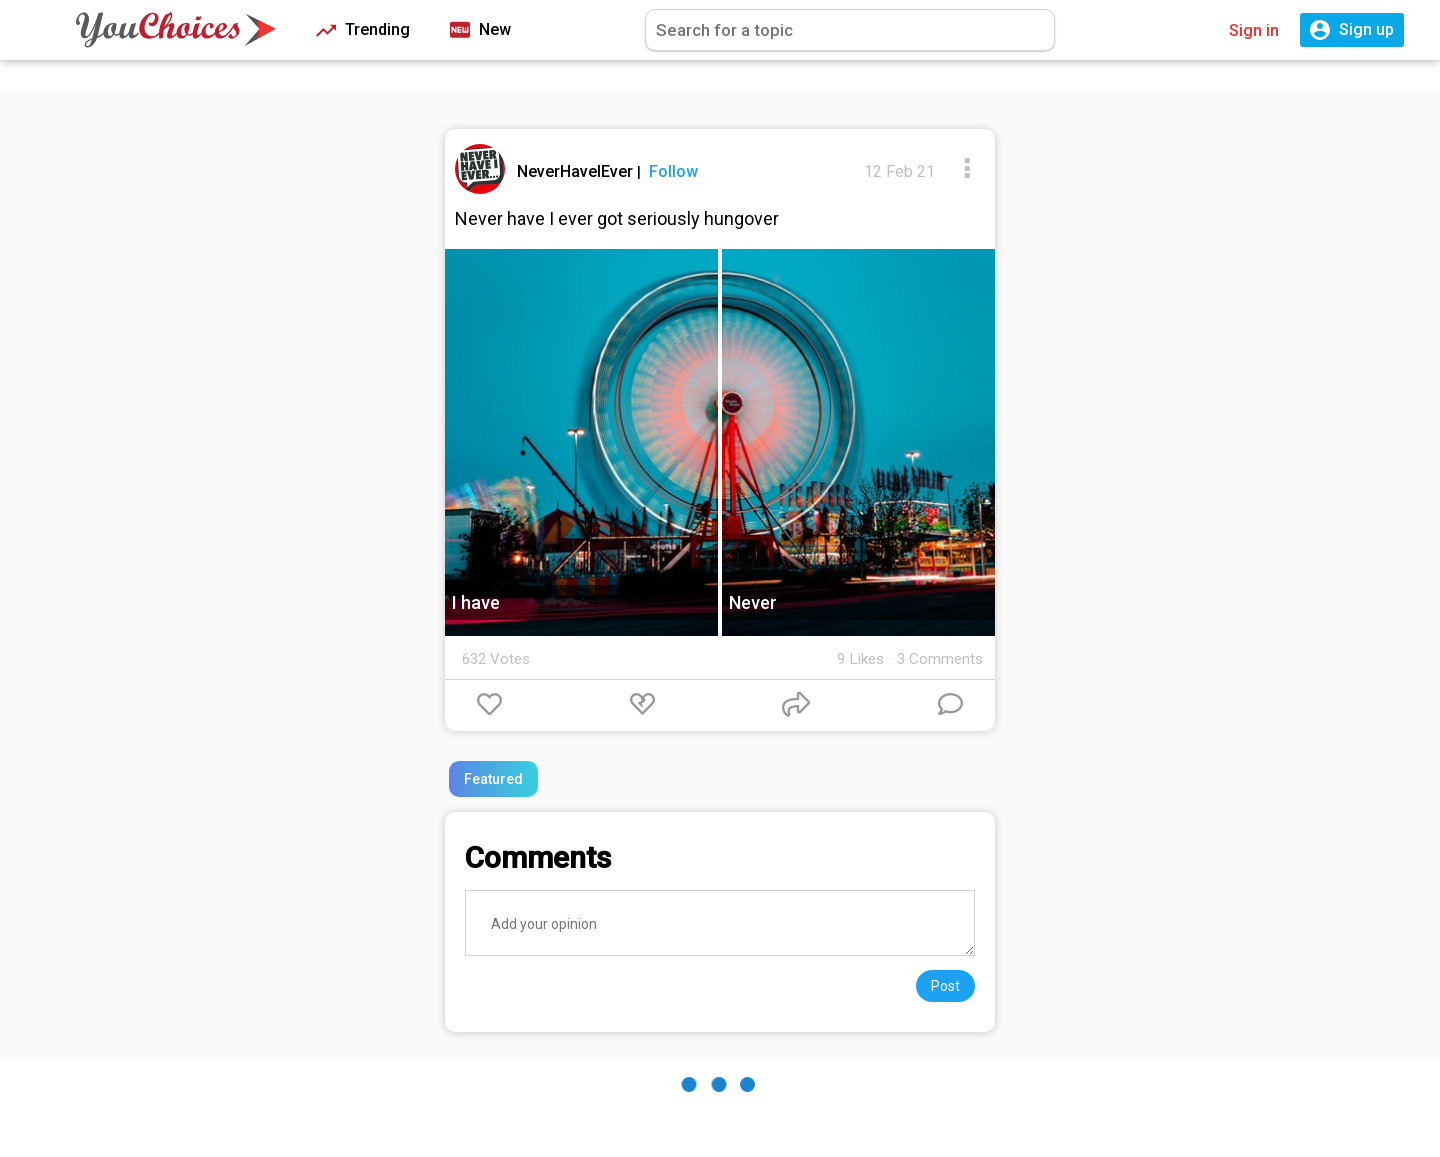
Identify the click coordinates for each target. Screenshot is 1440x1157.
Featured (493, 779)
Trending (363, 30)
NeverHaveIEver (577, 171)
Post (945, 986)
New (480, 30)
